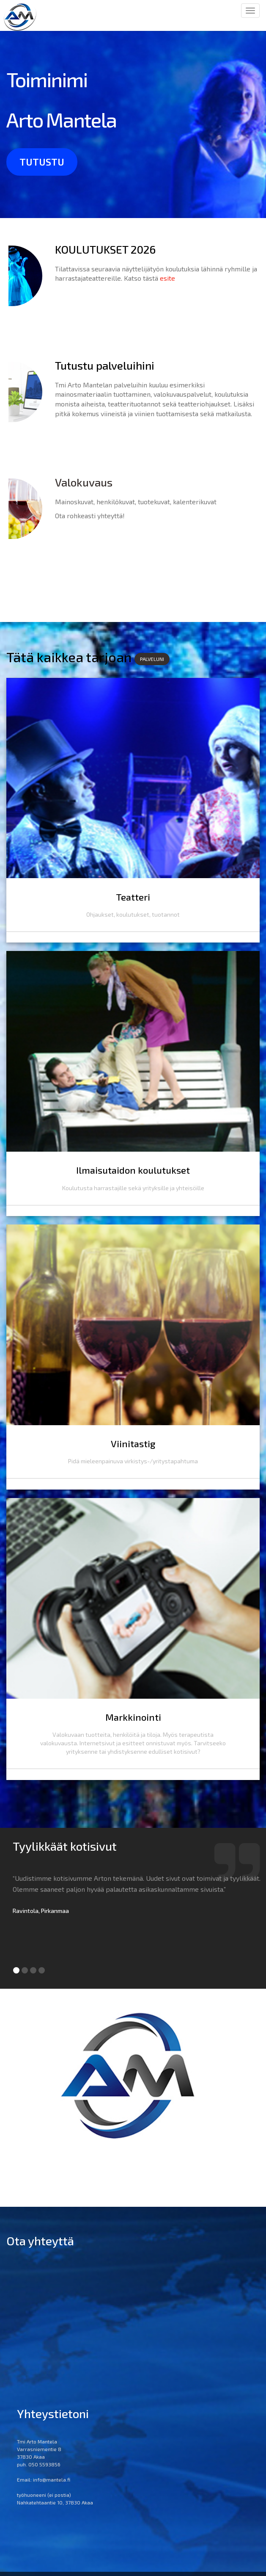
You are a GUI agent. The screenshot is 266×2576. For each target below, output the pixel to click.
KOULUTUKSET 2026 (105, 249)
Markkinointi (133, 1731)
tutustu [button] (41, 162)
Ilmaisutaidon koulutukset (133, 1177)
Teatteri (133, 900)
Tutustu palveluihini (104, 365)
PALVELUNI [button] (152, 659)
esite (167, 278)
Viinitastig (133, 1454)
